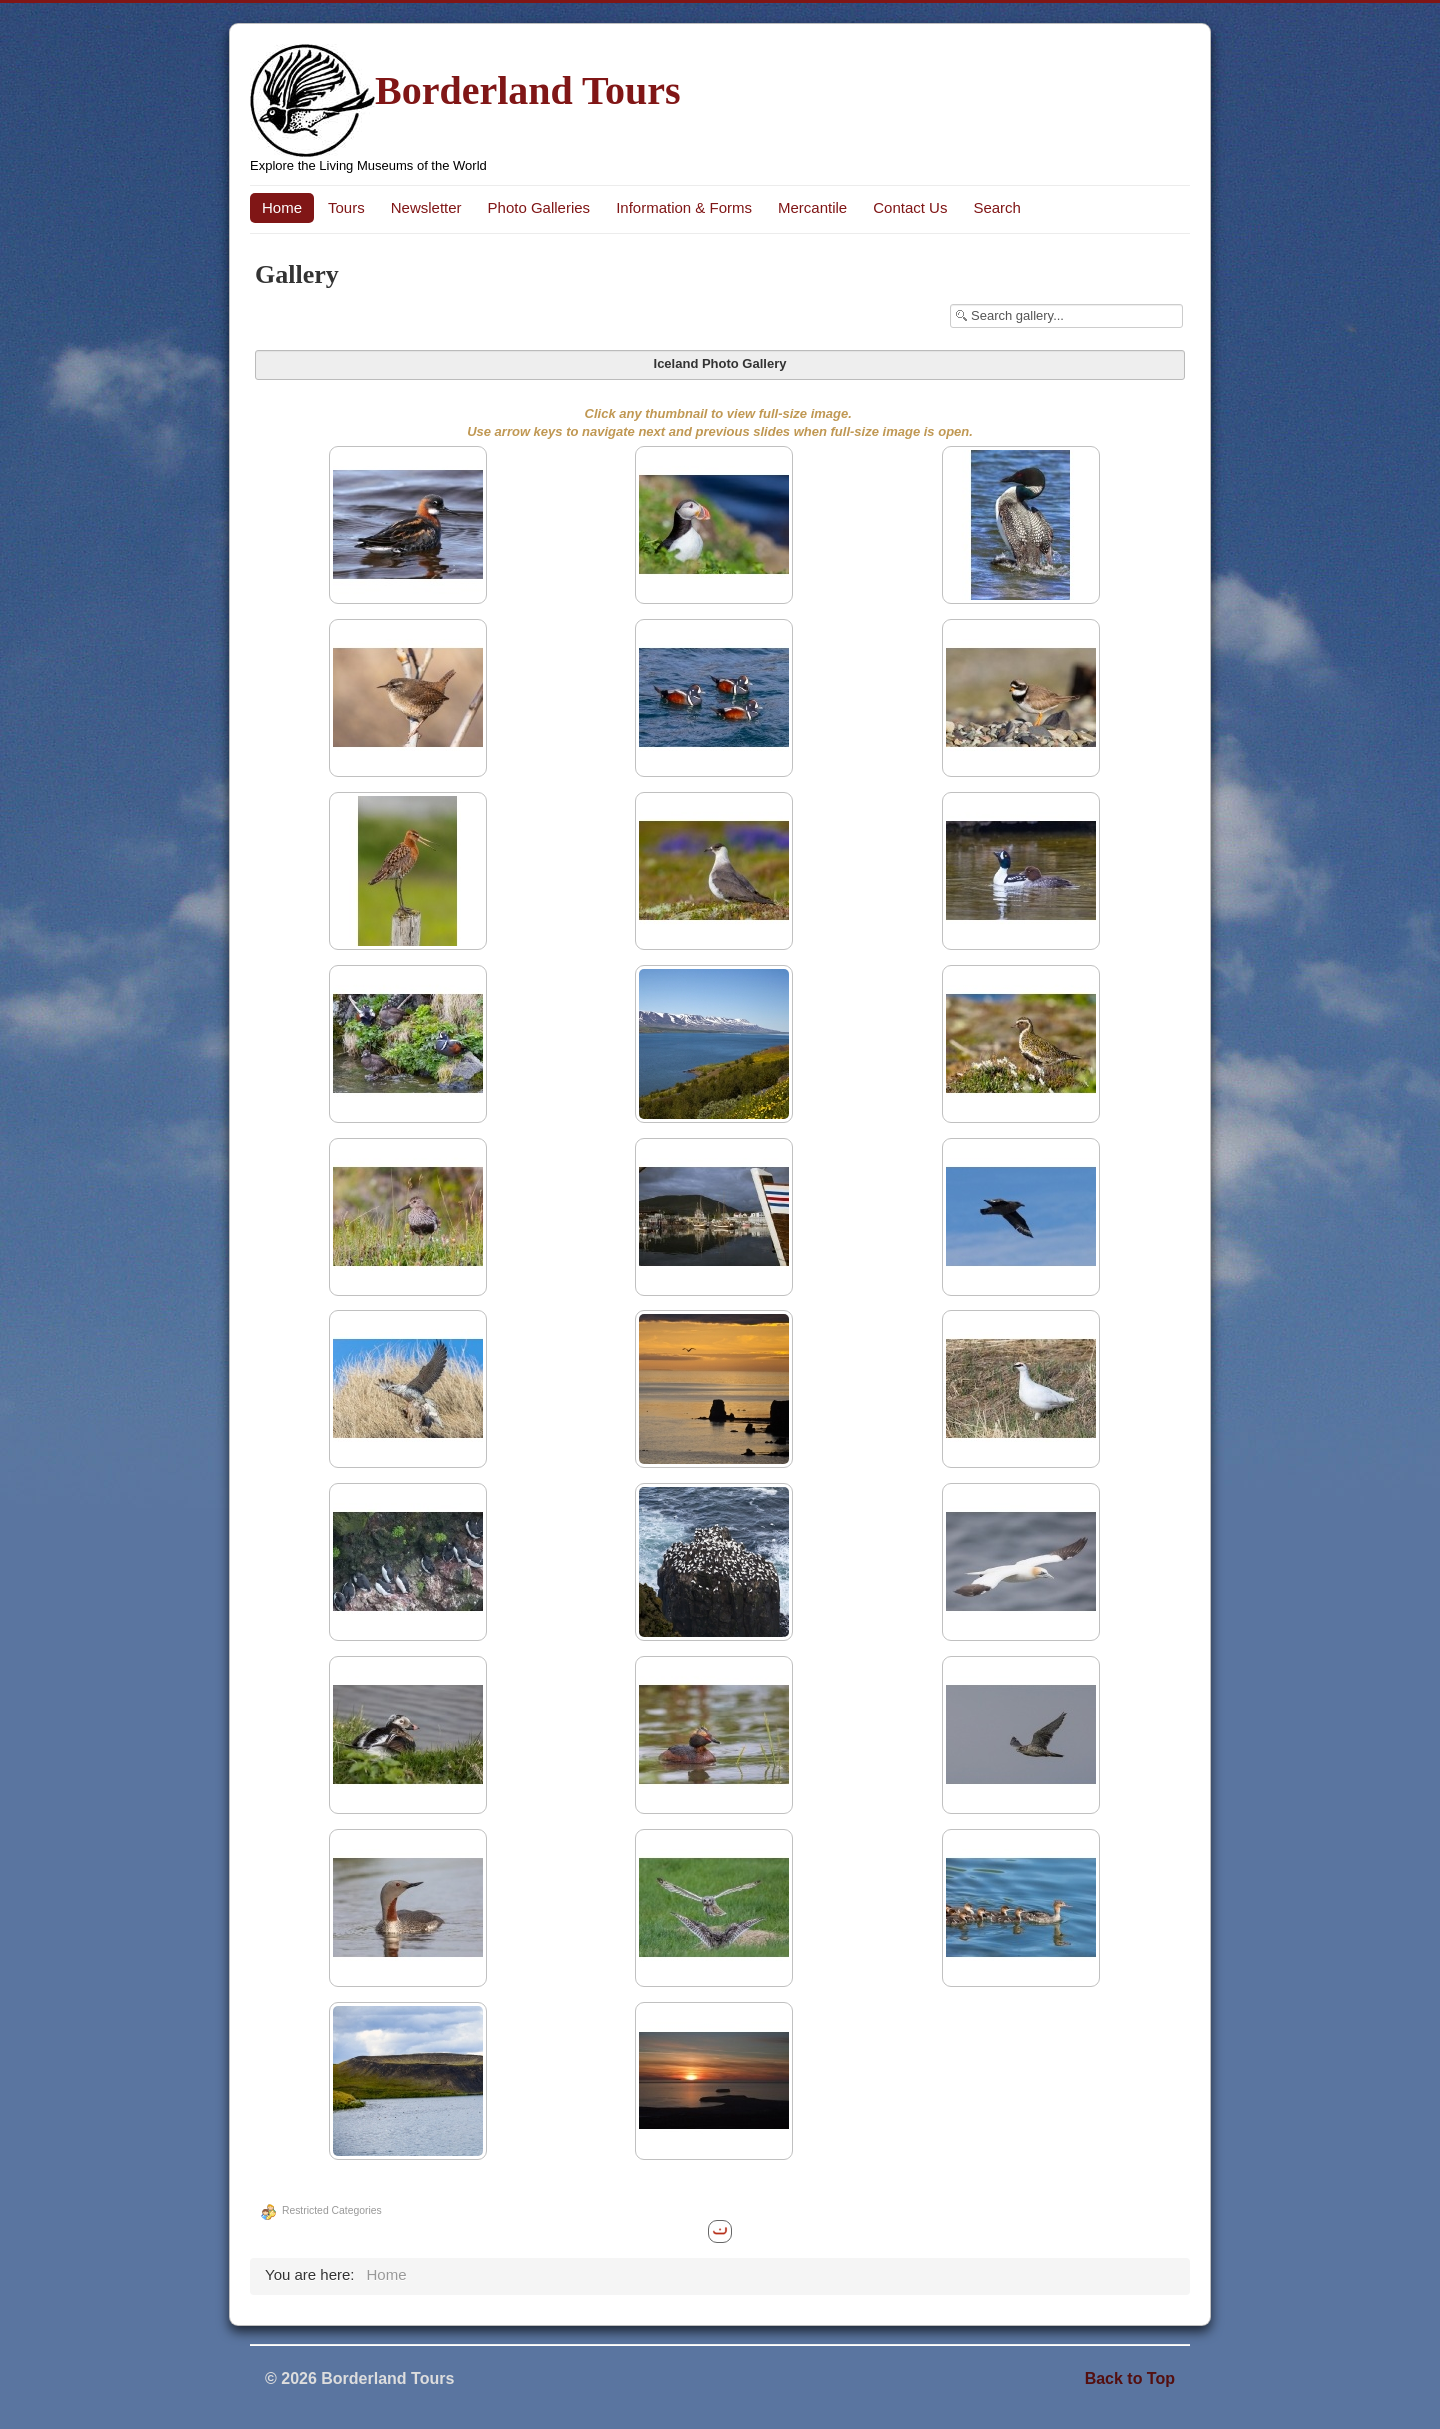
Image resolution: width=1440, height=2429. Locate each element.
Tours (346, 207)
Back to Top (1130, 2378)
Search (997, 207)
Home (282, 207)
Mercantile (812, 207)
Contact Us (910, 207)
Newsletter (426, 207)
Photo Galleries (539, 207)
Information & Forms (684, 207)
